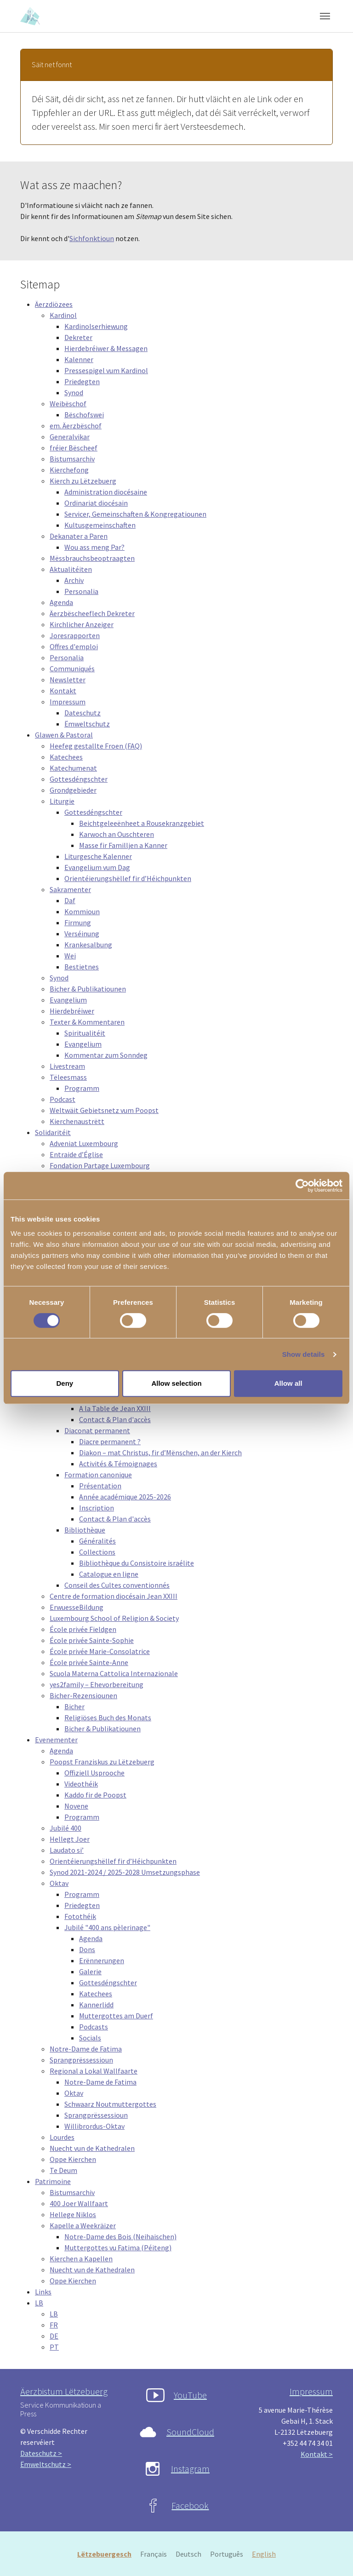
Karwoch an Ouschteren (116, 834)
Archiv (74, 580)
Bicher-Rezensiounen (83, 1695)
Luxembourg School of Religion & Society (114, 1618)
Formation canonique (98, 1474)
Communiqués (72, 668)
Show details (303, 1354)
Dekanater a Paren (79, 536)
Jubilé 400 (65, 1828)
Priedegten (82, 381)
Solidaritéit (53, 1132)
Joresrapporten (75, 635)
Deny (64, 1383)
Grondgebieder (73, 790)
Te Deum (63, 2170)
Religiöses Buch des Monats (107, 1717)
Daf (69, 900)
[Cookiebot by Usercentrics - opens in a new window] (302, 1186)
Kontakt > (317, 2454)
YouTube (190, 2395)
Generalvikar (70, 436)
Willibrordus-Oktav (94, 2126)
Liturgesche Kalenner (98, 856)
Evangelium (68, 999)
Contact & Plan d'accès (115, 1419)
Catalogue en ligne (108, 1574)
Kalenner (78, 359)
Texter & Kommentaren (87, 1021)
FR (54, 2324)
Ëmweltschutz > (45, 2464)
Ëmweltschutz (87, 723)
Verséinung (81, 933)
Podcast (62, 1099)
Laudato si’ (67, 1850)
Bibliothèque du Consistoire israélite (136, 1562)
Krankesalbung (88, 944)
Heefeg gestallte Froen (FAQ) (96, 745)
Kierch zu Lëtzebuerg (83, 480)
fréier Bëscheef (73, 447)
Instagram (190, 2468)
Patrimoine (53, 2181)
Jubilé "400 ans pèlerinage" (107, 1927)
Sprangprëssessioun (81, 2059)
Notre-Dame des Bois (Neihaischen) (120, 2236)
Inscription (96, 1507)
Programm (81, 1088)
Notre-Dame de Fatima (86, 2048)
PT (54, 2346)
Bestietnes (81, 966)
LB (39, 2302)
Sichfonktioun (91, 238)
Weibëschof (68, 403)
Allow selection (176, 1383)
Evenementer (56, 1739)
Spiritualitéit (84, 1032)
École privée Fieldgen (83, 1629)
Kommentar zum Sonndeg (106, 1055)
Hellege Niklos (73, 2214)
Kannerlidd (96, 2004)
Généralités (97, 1540)
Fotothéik (80, 1916)
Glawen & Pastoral (64, 734)
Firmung (77, 922)
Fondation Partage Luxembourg (100, 1165)
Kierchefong (69, 469)
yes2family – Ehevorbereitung (96, 1684)
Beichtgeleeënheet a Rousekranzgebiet (141, 823)
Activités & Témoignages (118, 1463)
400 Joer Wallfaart (79, 2203)
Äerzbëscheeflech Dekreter (92, 613)
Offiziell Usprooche (94, 1772)
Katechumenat (73, 767)
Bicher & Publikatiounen (88, 988)
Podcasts (93, 2026)
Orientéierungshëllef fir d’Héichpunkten (127, 878)
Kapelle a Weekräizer (83, 2225)
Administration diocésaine (105, 491)
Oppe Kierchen (73, 2159)
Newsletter (67, 679)
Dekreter (78, 337)
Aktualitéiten (71, 569)
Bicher (74, 1706)
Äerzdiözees (54, 304)
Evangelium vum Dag (97, 867)
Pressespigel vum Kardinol (106, 370)
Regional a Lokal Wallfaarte (93, 2070)
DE (54, 2335)
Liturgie (62, 801)
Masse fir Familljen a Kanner (123, 845)
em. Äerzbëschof (76, 425)
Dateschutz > (41, 2453)
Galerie (90, 1971)
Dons (87, 1949)
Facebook (190, 2505)
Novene (76, 1805)
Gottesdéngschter (79, 779)
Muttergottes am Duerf (116, 2015)
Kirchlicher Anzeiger (82, 624)
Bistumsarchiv (72, 458)
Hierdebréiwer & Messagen (106, 348)
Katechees (66, 756)
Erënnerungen (101, 1960)
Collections (97, 1551)
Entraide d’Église (76, 1154)
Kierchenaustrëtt (77, 1121)
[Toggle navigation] (325, 16)
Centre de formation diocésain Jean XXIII (113, 1596)
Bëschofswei (84, 414)
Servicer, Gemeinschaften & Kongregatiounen (135, 514)
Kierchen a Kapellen (81, 2258)
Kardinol (63, 315)
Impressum (67, 701)
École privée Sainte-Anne (89, 1662)
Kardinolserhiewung (96, 326)
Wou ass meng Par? (94, 547)
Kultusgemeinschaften (100, 525)
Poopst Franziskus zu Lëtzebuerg (102, 1761)
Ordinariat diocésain (96, 502)
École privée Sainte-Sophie (92, 1640)
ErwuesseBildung (76, 1607)
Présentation (100, 1485)
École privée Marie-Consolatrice (100, 1651)
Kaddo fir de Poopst (95, 1794)
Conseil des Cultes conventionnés (117, 1585)
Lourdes (62, 2137)
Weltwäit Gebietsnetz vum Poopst (104, 1110)
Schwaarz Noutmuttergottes (110, 2104)
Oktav (59, 1883)
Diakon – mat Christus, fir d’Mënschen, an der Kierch (160, 1452)
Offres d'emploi (74, 646)
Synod (73, 392)
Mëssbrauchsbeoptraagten (92, 558)
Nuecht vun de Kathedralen (92, 2148)
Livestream (67, 1066)
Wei (70, 955)
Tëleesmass (68, 1077)
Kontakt (63, 690)
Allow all (288, 1383)
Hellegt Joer (70, 1839)
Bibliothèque (84, 1529)
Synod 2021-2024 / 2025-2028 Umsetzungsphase (125, 1872)
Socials (90, 2037)
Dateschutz (82, 712)
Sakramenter (70, 889)
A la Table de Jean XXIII (115, 1408)
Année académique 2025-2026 (125, 1496)
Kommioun (82, 911)
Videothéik (81, 1783)
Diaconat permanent (97, 1430)
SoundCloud (190, 2432)
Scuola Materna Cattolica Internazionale (114, 1673)
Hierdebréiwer (72, 1010)
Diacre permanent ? (110, 1441)
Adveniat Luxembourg (84, 1143)
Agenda (61, 602)
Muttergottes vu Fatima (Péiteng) (117, 2247)
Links (43, 2291)
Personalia (81, 591)
